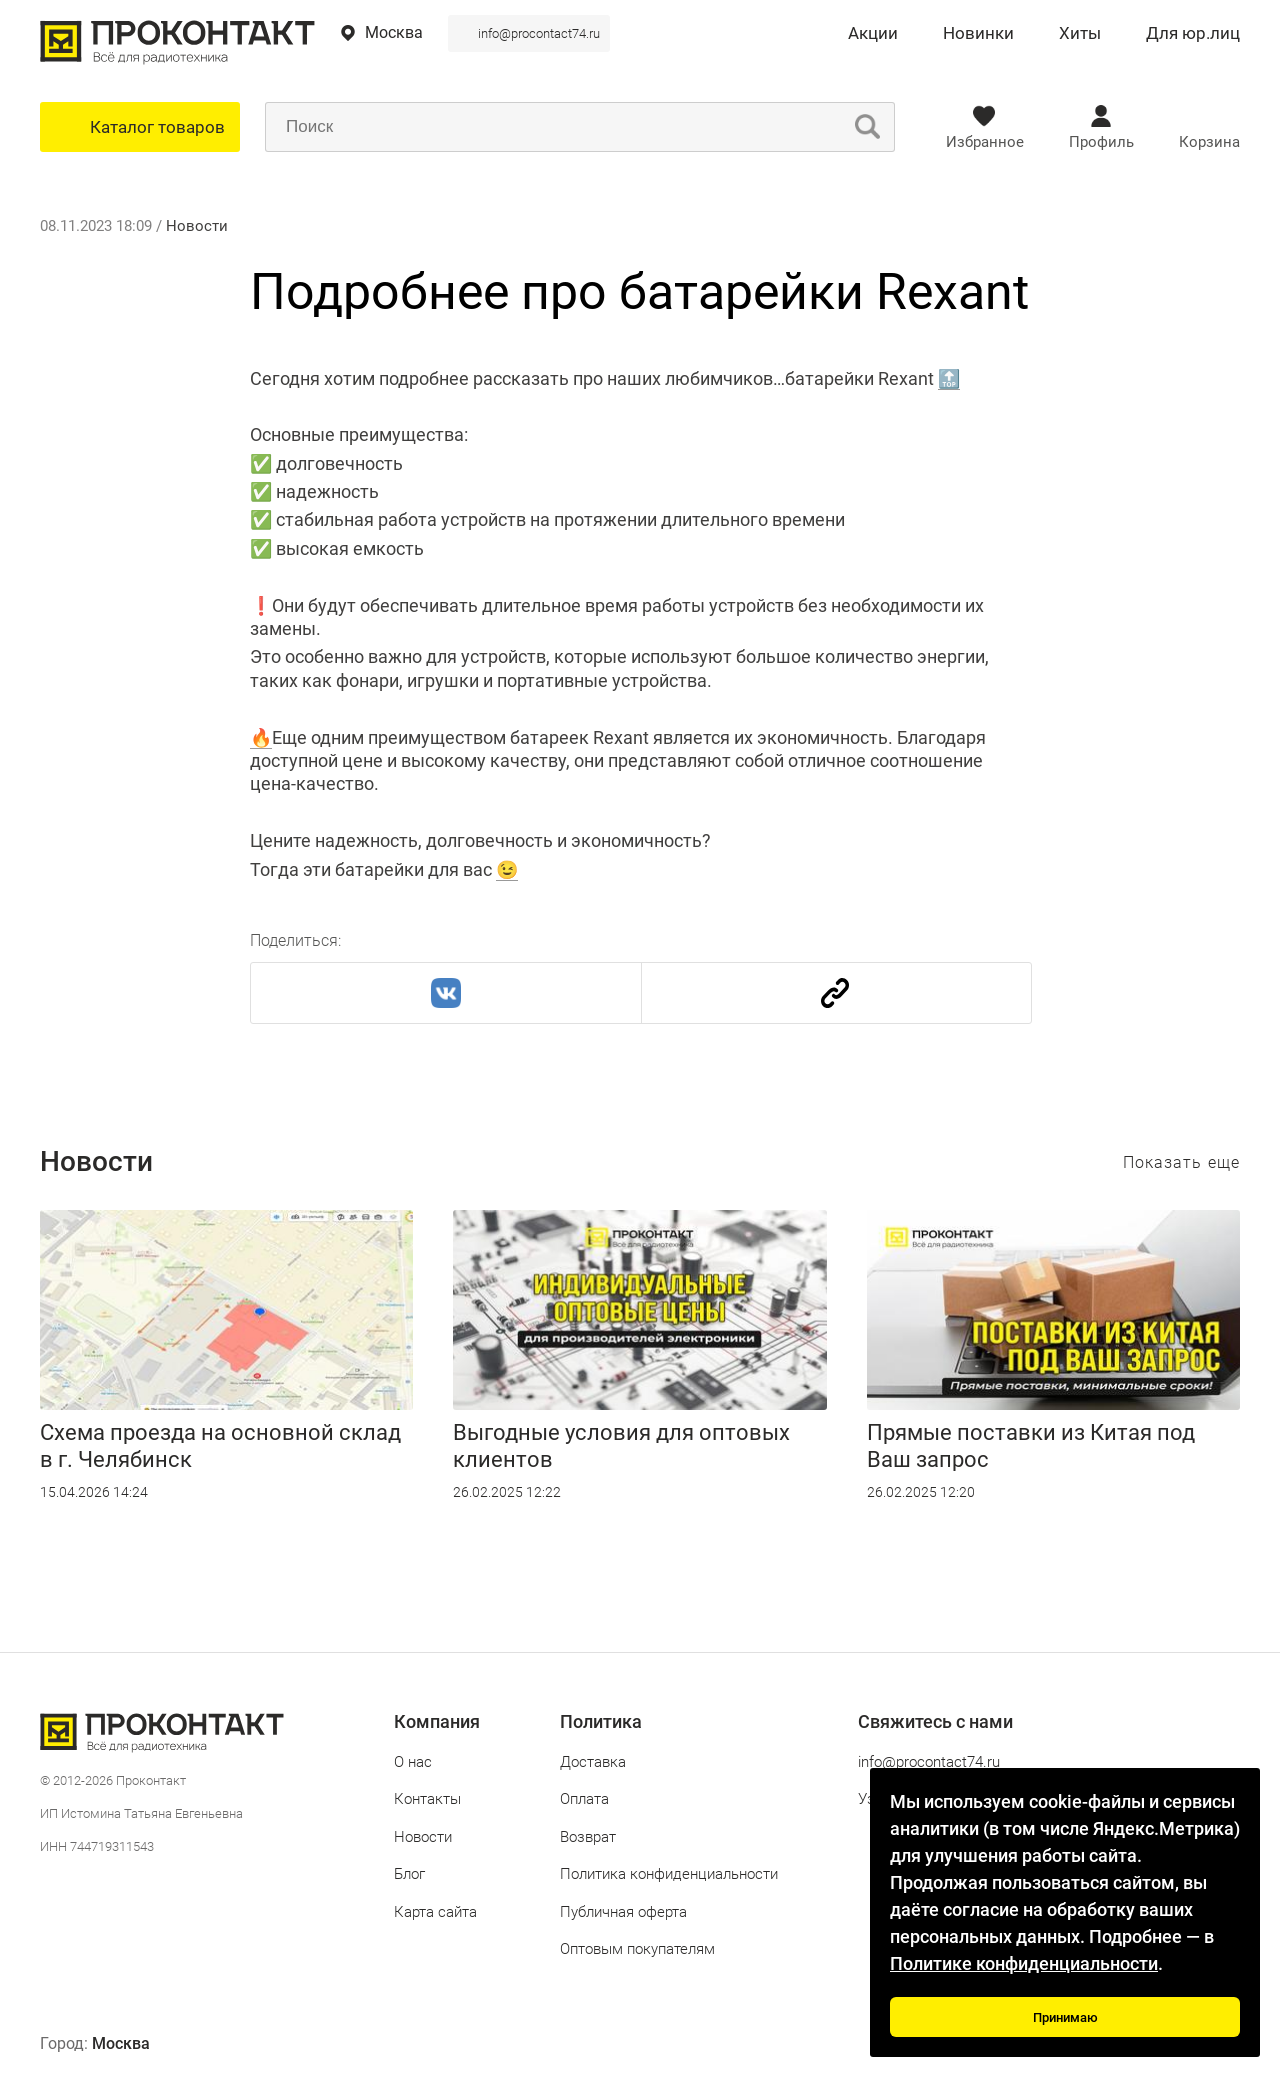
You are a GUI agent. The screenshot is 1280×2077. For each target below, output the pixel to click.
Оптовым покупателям (637, 1949)
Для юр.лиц (1193, 34)
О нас (413, 1762)
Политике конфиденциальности (1024, 1963)
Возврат (588, 1837)
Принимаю (1065, 2017)
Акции (873, 34)
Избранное (985, 142)
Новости (197, 226)
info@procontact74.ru (539, 33)
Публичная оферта (623, 1912)
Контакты (427, 1799)
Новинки (978, 34)
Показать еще (1181, 1162)
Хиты (1080, 34)
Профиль (1101, 142)
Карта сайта (435, 1912)
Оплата (584, 1799)
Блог (409, 1874)
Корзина (1209, 142)
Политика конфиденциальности (669, 1874)
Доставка (593, 1762)
